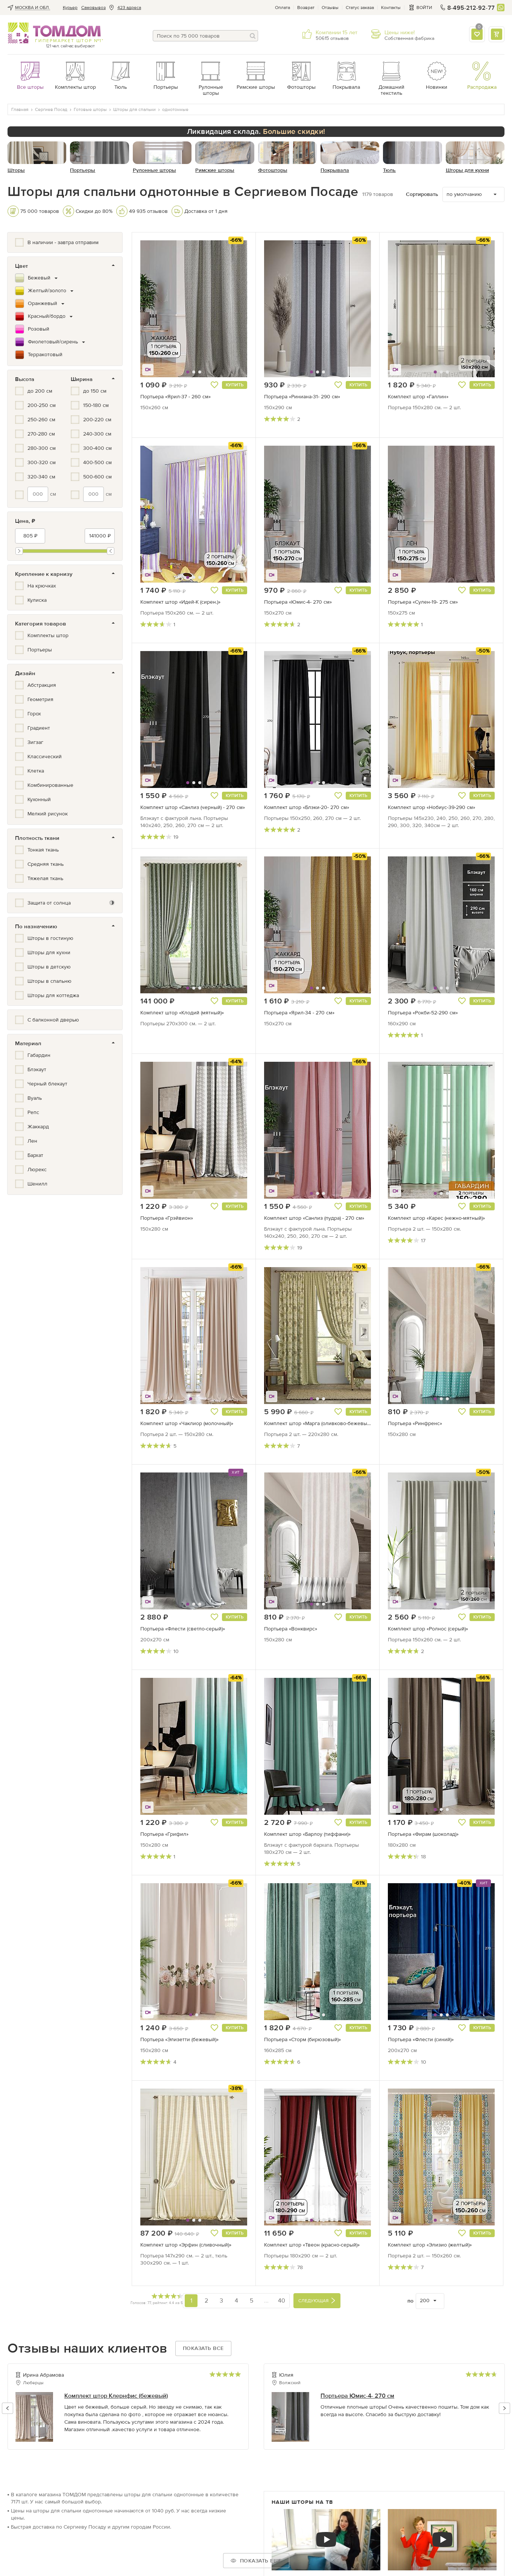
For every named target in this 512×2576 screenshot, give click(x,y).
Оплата (282, 7)
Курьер (70, 7)
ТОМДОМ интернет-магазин (54, 33)
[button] (159, 308)
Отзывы (330, 7)
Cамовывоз (93, 7)
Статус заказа (360, 7)
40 (281, 2300)
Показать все (203, 2348)
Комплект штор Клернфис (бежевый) (116, 2395)
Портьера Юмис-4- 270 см (357, 2395)
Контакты (391, 7)
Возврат (305, 7)
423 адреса (129, 7)
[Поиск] (252, 35)
